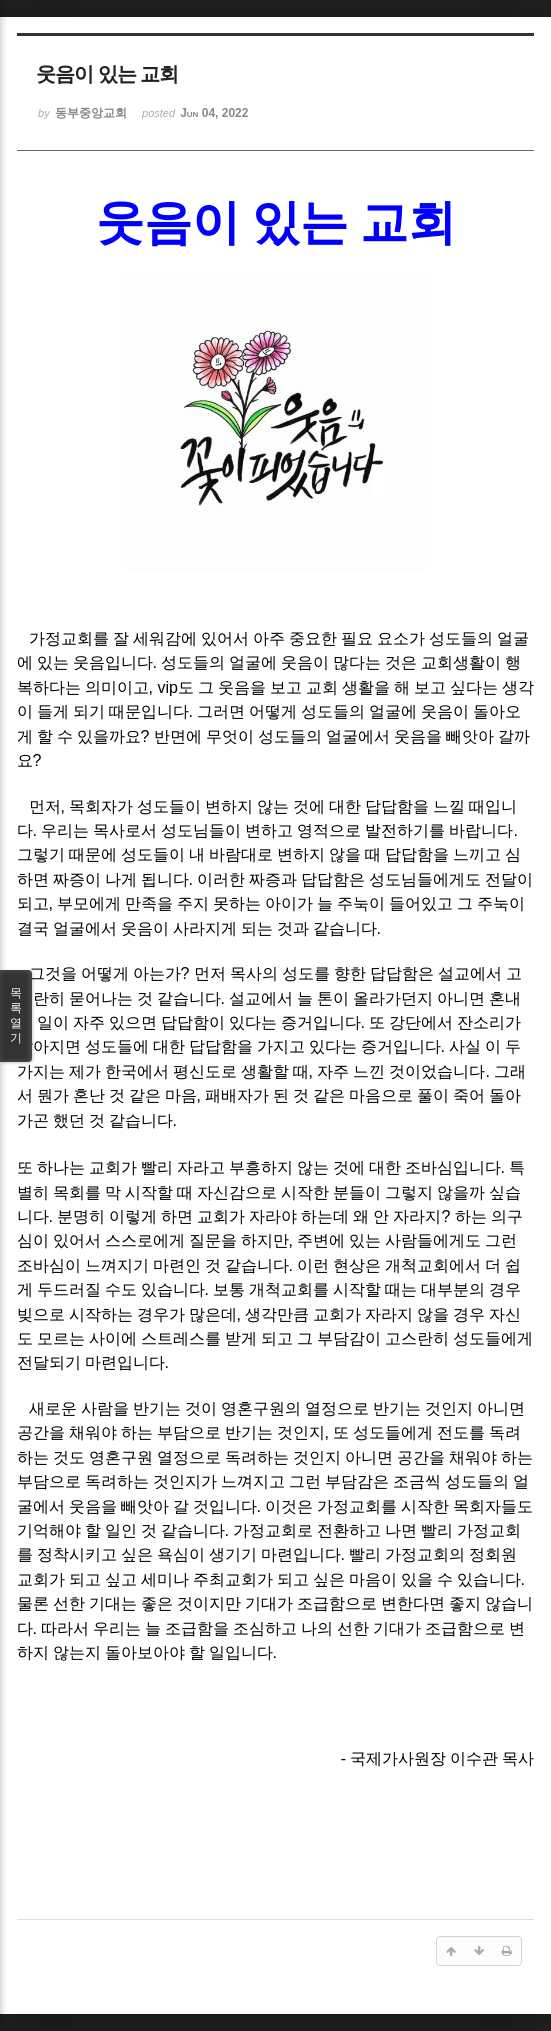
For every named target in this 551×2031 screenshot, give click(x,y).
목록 (16, 1016)
